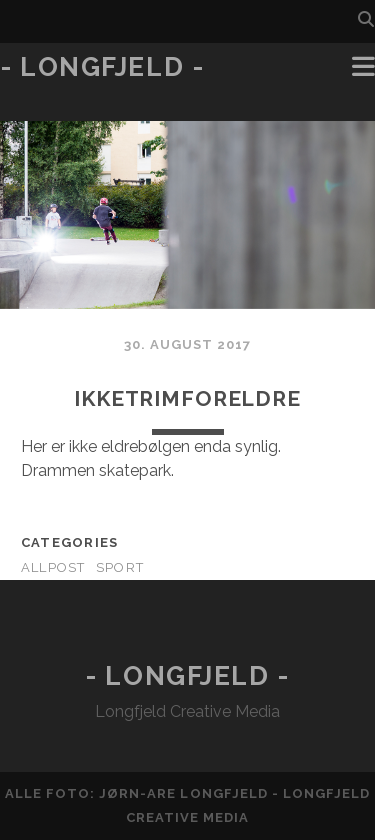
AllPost (53, 567)
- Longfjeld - (102, 67)
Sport (120, 567)
